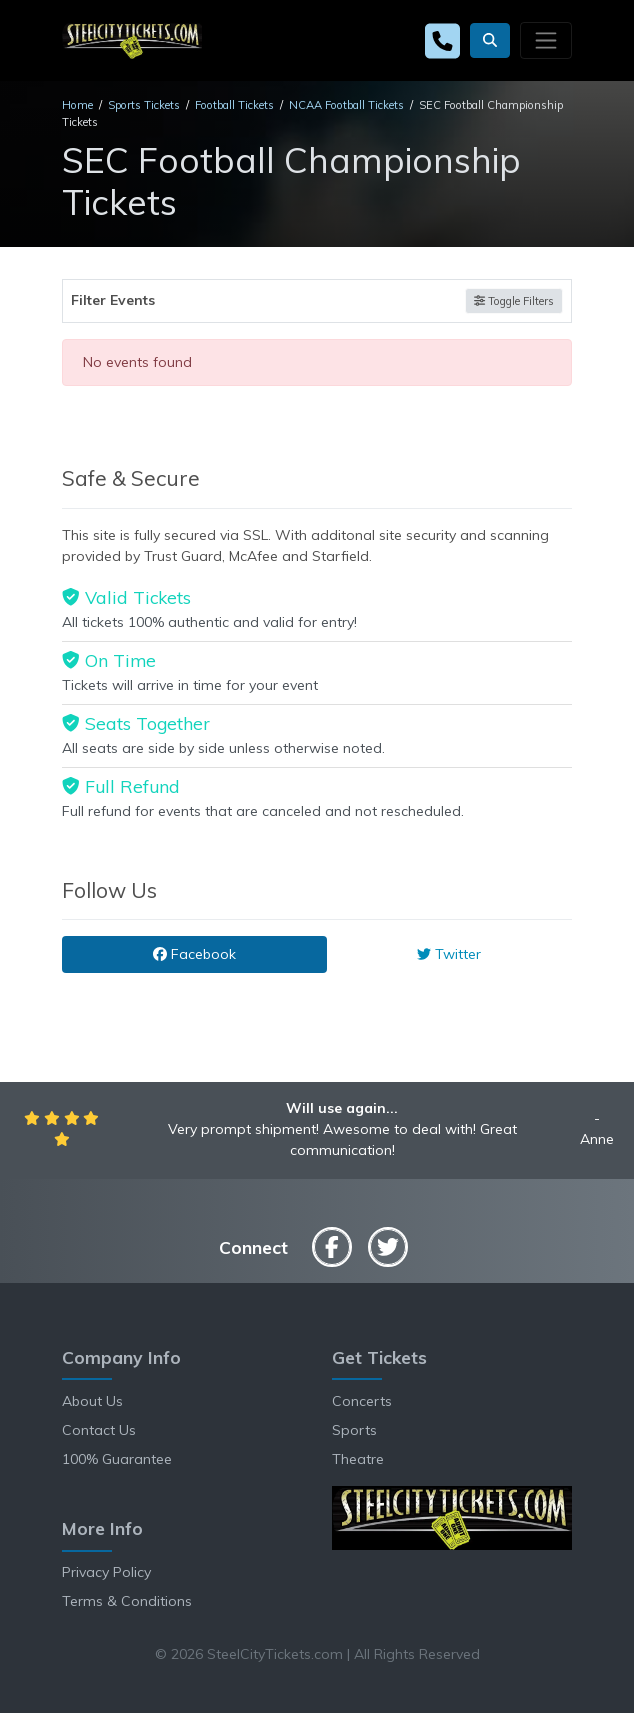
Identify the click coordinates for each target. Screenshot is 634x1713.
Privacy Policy (106, 1572)
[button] (490, 40)
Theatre (358, 1459)
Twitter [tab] (449, 954)
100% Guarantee (117, 1459)
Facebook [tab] (194, 954)
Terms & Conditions (127, 1601)
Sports (354, 1430)
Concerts (362, 1401)
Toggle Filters (514, 301)
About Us (92, 1401)
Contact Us (99, 1430)
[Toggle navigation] (546, 40)
